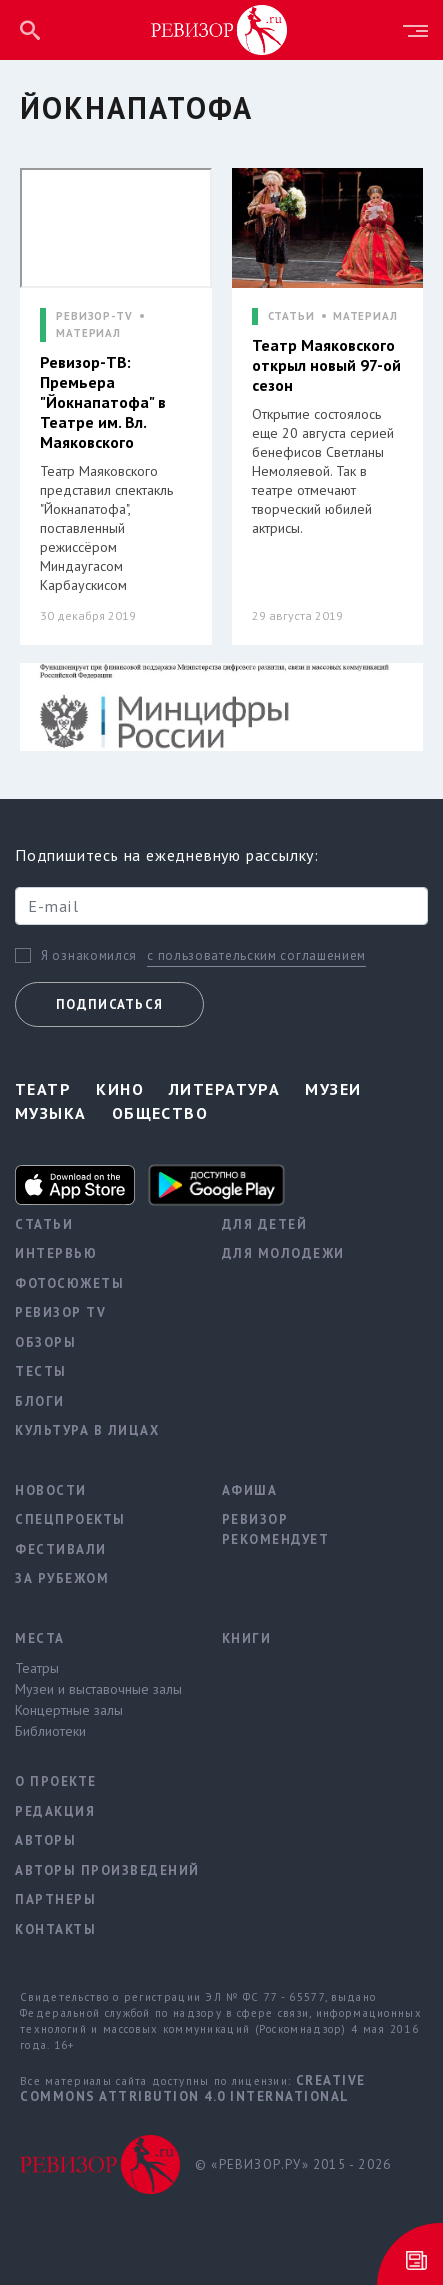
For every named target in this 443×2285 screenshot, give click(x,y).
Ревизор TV (60, 1312)
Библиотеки (50, 1731)
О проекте (56, 1781)
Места (40, 1638)
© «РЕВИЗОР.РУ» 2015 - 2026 (293, 2164)
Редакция (55, 1811)
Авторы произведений (103, 1870)
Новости (51, 1490)
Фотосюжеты (69, 1283)
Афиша (250, 1490)
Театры (37, 1668)
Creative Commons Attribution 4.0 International (193, 2088)
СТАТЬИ (291, 316)
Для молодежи (283, 1253)
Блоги (40, 1401)
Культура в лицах (87, 1430)
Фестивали (61, 1549)
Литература (224, 1089)
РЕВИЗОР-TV (94, 316)
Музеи (333, 1089)
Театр (43, 1089)
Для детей (265, 1224)
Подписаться (109, 1004)
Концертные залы (69, 1710)
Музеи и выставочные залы (98, 1689)
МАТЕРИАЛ (88, 333)
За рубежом (62, 1578)
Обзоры (45, 1342)
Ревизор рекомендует (276, 1529)
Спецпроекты (70, 1519)
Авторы (45, 1840)
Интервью (56, 1253)
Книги (247, 1638)
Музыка (51, 1113)
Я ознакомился (89, 956)
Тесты (41, 1371)
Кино (120, 1089)
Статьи (44, 1224)
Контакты (55, 1929)
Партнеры (55, 1899)
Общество (160, 1113)
